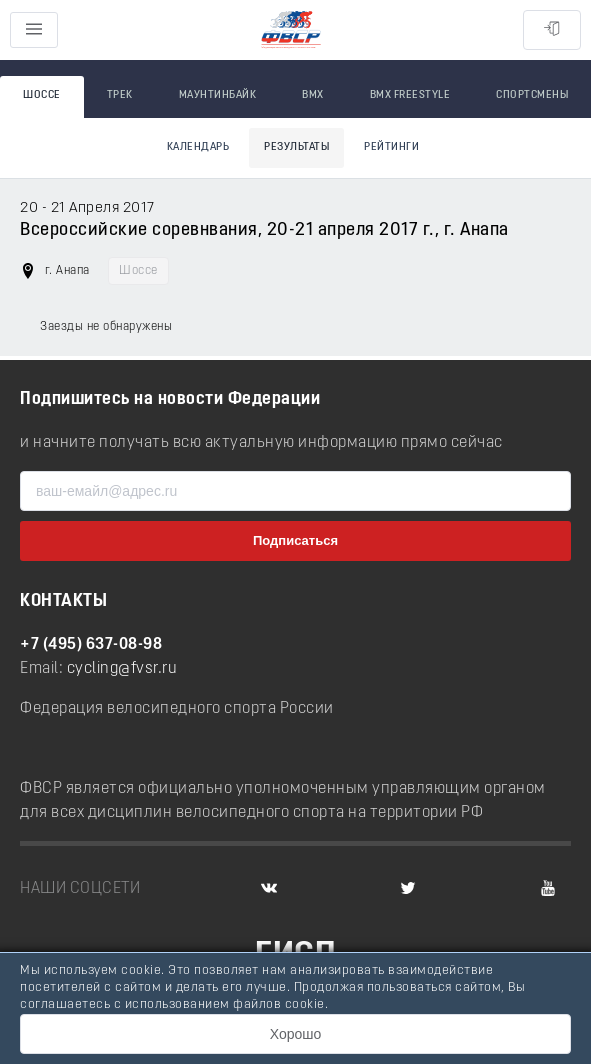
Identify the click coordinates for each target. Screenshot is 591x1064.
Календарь (198, 147)
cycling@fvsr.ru (122, 669)
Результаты (296, 147)
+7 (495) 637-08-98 (91, 645)
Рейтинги (391, 147)
